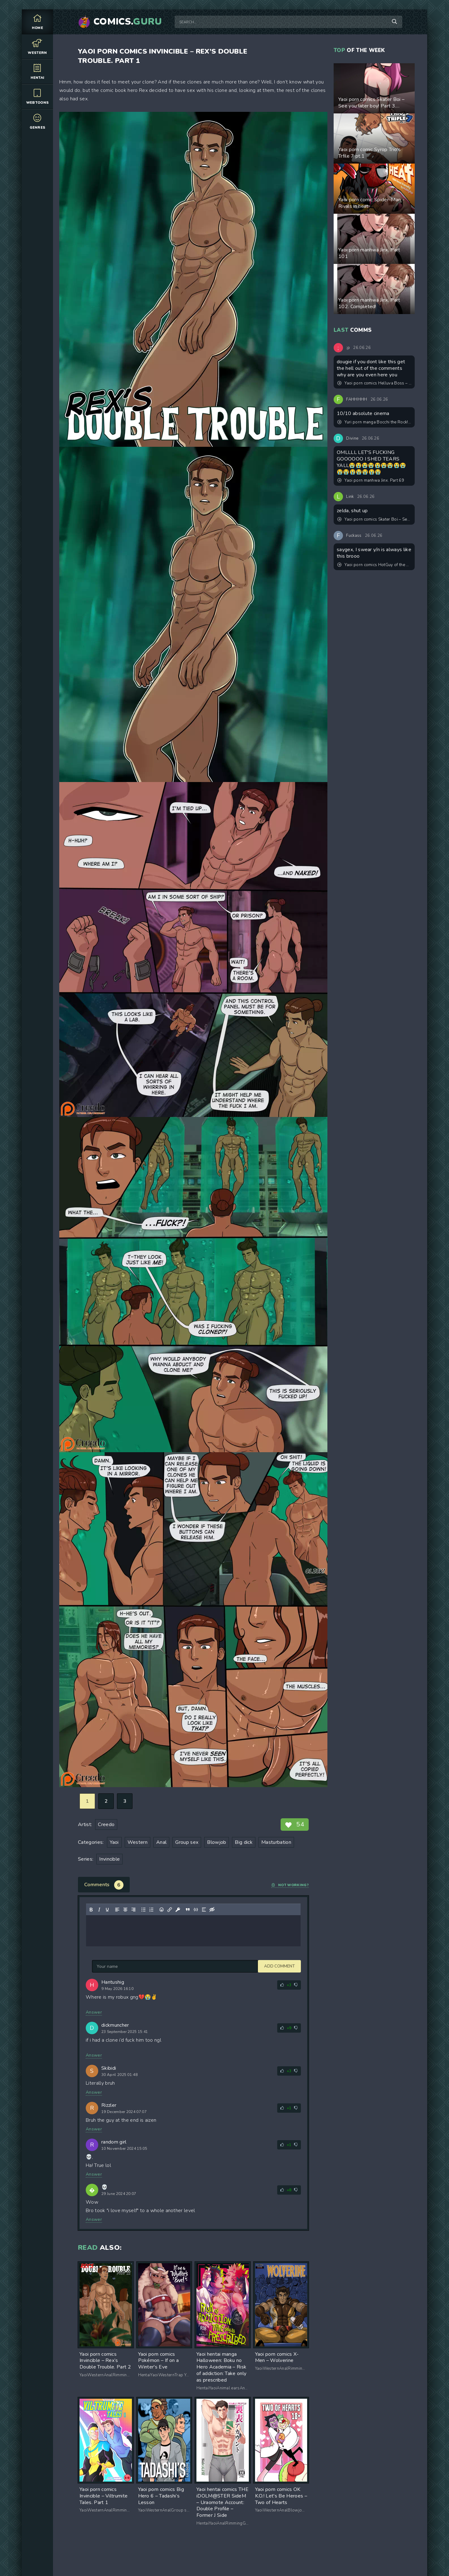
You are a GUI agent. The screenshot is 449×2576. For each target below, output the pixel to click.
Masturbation (276, 1842)
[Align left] (117, 1910)
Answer (94, 2012)
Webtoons (37, 96)
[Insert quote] (188, 1910)
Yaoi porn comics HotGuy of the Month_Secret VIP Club (374, 565)
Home (37, 21)
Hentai (37, 71)
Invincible (109, 1859)
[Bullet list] (143, 1910)
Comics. (128, 22)
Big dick (244, 1842)
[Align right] (133, 1910)
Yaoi (114, 1842)
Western (37, 46)
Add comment (107, 1966)
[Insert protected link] (178, 1910)
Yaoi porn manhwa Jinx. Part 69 (370, 480)
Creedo (106, 1824)
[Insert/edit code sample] (196, 1910)
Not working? (290, 1885)
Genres (37, 121)
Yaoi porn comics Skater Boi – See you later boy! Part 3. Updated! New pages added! (374, 519)
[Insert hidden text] (212, 1910)
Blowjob (216, 1842)
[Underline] (107, 1910)
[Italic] (99, 1910)
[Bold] (91, 1910)
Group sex (186, 1842)
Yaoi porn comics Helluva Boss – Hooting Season (374, 383)
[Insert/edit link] (170, 1910)
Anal (161, 1842)
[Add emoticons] (161, 1910)
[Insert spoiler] (204, 1910)
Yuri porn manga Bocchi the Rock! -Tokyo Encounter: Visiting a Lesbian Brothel (374, 422)
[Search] (394, 22)
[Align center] (125, 1910)
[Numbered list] (151, 1910)
